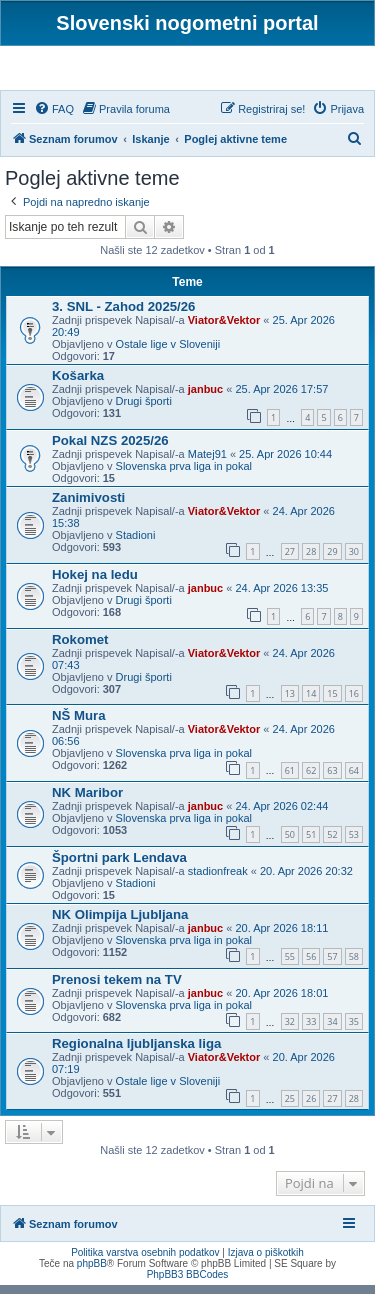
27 (290, 560)
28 (311, 560)
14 (311, 702)
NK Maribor (87, 801)
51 (311, 844)
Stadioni (136, 544)
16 (354, 702)
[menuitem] (54, 118)
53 (354, 844)
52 (332, 844)
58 (354, 965)
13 (290, 702)
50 (290, 844)
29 (332, 560)
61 (290, 779)
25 (290, 1107)
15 (332, 702)
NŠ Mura (79, 725)
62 (311, 779)
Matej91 (207, 463)
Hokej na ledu (95, 583)
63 (332, 779)
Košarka (78, 384)
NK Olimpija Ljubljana (120, 923)
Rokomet (80, 648)
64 (354, 779)
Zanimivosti (88, 506)
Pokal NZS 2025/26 (110, 449)
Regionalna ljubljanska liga (136, 1053)
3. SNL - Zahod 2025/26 (123, 315)
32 (290, 1030)
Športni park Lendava (119, 866)
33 (311, 1030)
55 (290, 965)
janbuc (205, 398)
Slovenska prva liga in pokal (184, 475)
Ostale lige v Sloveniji (168, 353)
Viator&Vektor (224, 329)
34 (332, 1030)
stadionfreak (218, 880)
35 (354, 1030)
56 (311, 965)
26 (311, 1107)
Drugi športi (144, 410)
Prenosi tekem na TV (117, 988)
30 (354, 560)
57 (332, 965)
